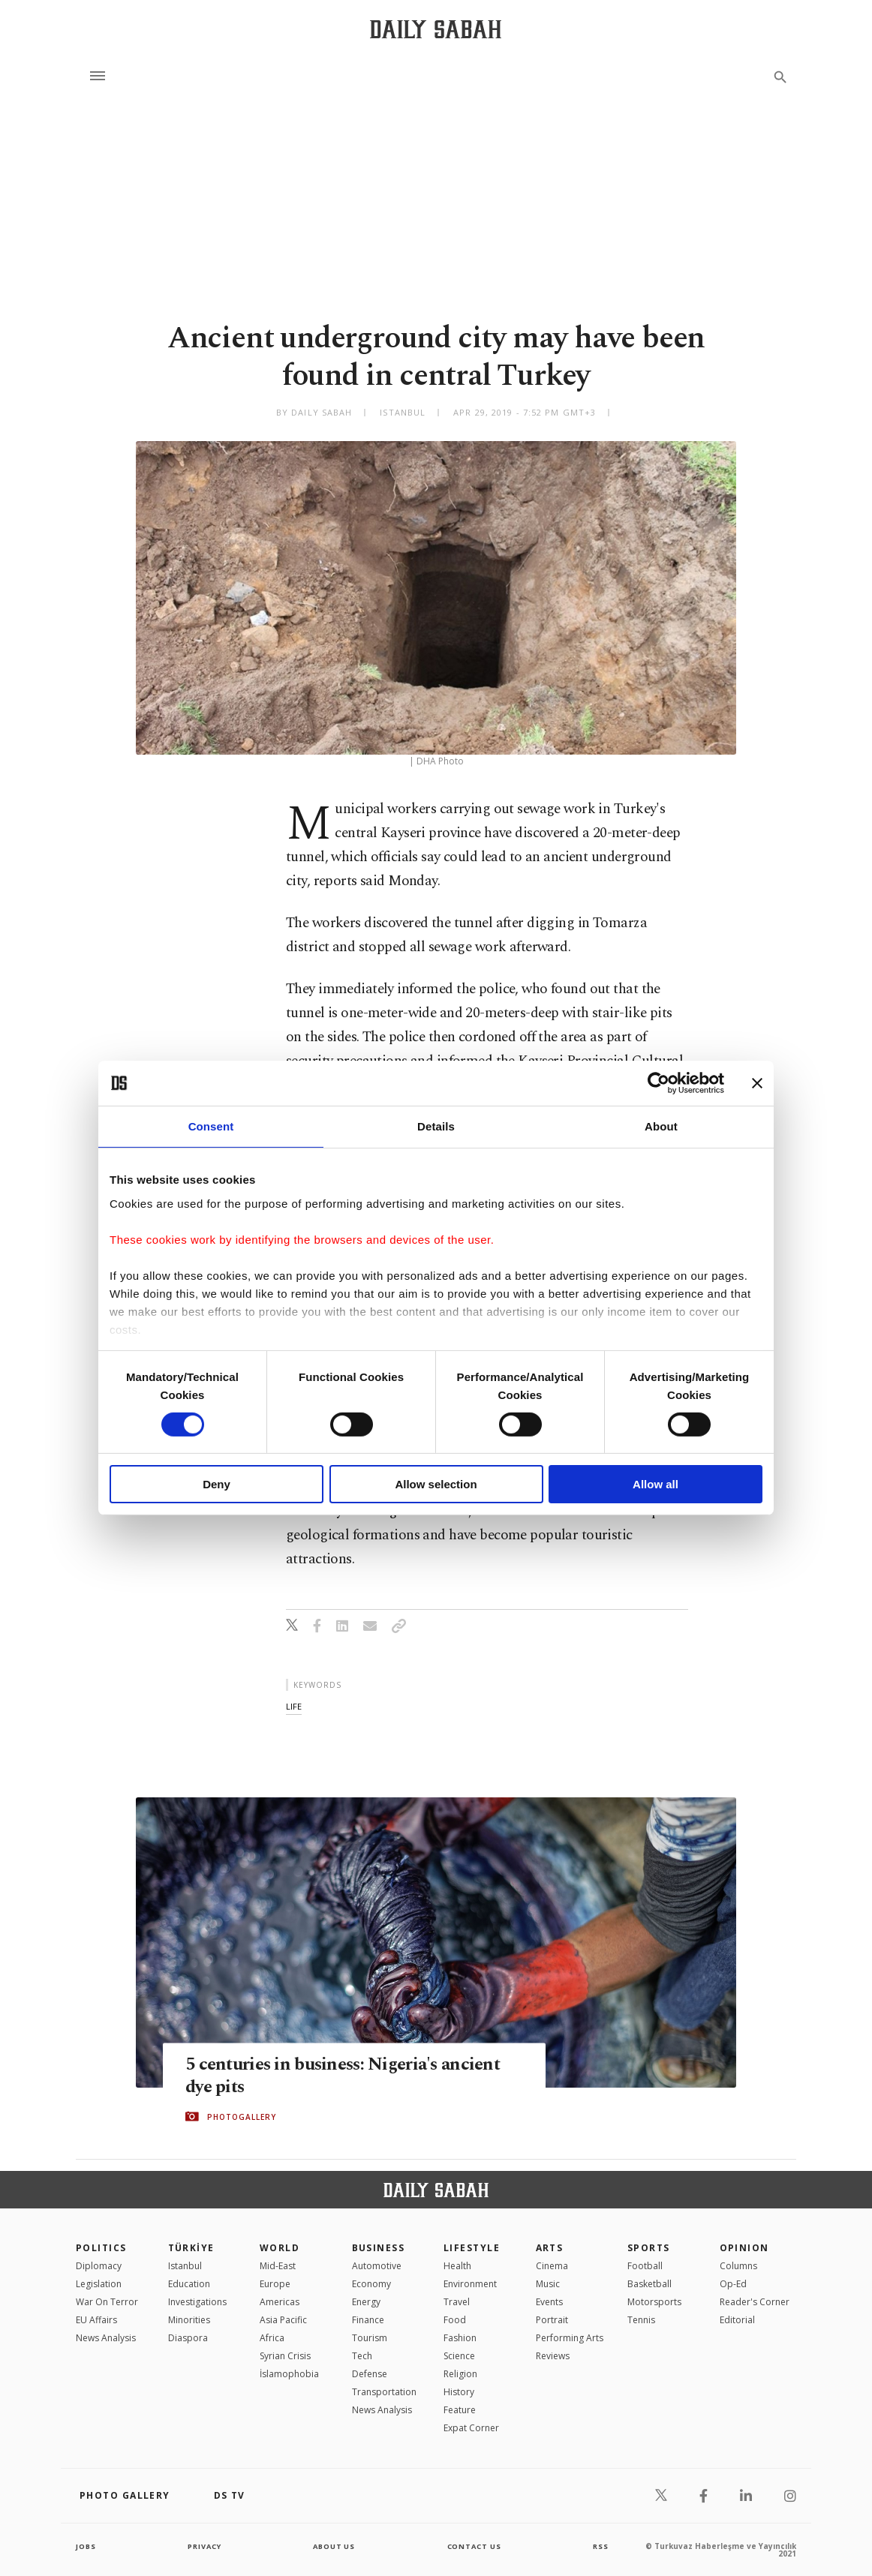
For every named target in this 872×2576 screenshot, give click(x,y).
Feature (460, 2409)
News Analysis (106, 2337)
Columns (738, 2265)
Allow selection (436, 1484)
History (459, 2391)
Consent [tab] (211, 1126)
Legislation (99, 2283)
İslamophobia (289, 2373)
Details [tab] (436, 1126)
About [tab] (661, 1126)
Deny (216, 1484)
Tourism (369, 2337)
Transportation (384, 2391)
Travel (457, 2301)
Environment (470, 2283)
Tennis (641, 2319)
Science (459, 2355)
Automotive (376, 2265)
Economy (371, 2283)
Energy (366, 2301)
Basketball (649, 2283)
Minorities (189, 2319)
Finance (368, 2319)
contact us (475, 2546)
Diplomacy (99, 2265)
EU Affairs (96, 2319)
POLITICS (101, 2247)
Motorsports (654, 2301)
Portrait (552, 2319)
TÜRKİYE (191, 2247)
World (279, 2247)
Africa (272, 2337)
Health (457, 2265)
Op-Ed (733, 2283)
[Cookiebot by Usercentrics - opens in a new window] (658, 1083)
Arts (550, 2247)
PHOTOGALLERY (241, 2117)
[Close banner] (757, 1083)
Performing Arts (569, 2337)
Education (189, 2283)
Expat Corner (471, 2427)
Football (645, 2265)
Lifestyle (472, 2247)
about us (334, 2546)
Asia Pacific (283, 2319)
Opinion (744, 2247)
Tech (362, 2355)
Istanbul (185, 2265)
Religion (460, 2373)
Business (378, 2247)
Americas (279, 2301)
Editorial (737, 2319)
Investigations (197, 2301)
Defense (369, 2373)
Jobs (87, 2546)
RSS (600, 2546)
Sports (648, 2247)
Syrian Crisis (285, 2355)
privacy (204, 2546)
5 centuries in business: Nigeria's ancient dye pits (349, 2075)
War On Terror (107, 2301)
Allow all (655, 1484)
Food (455, 2319)
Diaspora (188, 2337)
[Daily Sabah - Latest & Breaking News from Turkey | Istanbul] (435, 29)
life (294, 1706)
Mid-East (278, 2265)
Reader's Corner (754, 2301)
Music (548, 2283)
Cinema (552, 2265)
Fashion (460, 2337)
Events (549, 2301)
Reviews (553, 2355)
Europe (275, 2283)
